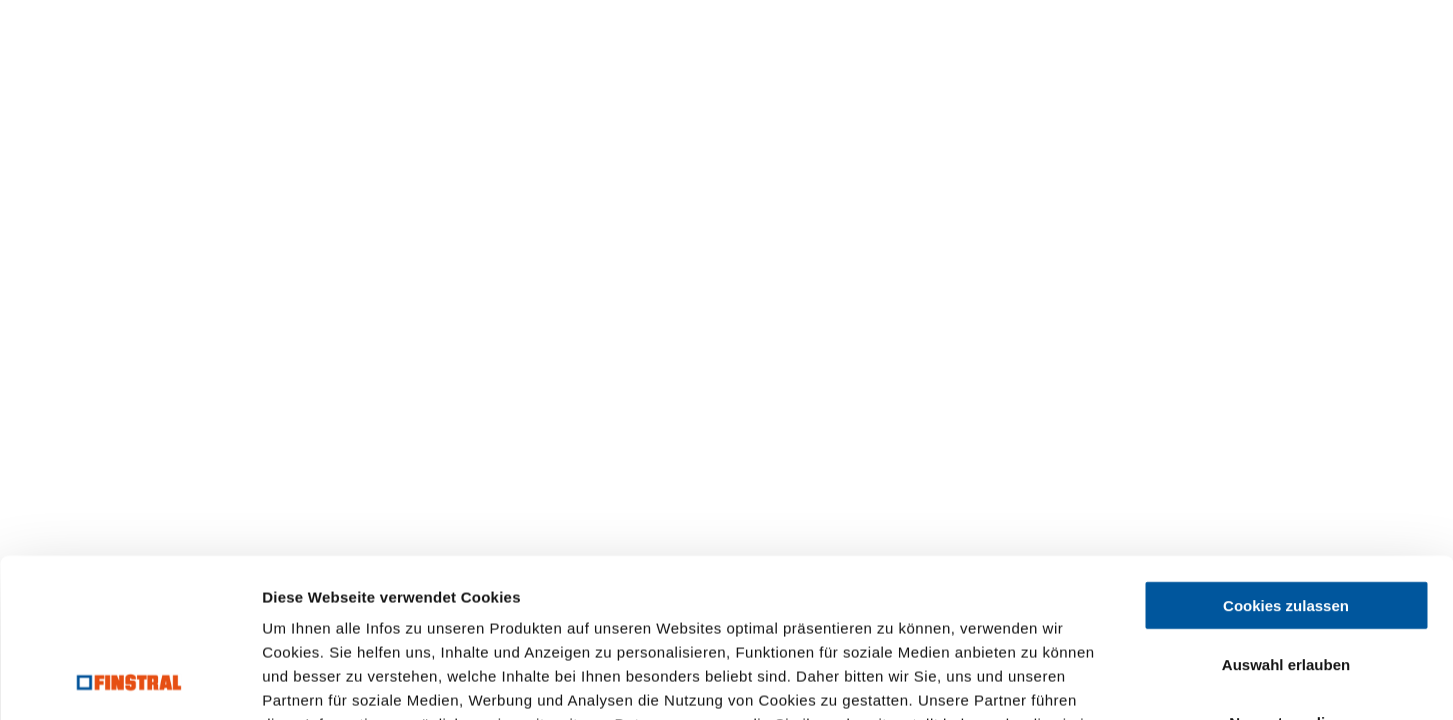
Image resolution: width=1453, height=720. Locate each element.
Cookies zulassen (1286, 456)
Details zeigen (1063, 680)
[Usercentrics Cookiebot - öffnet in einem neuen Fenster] (129, 681)
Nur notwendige (1285, 573)
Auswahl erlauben (1286, 515)
